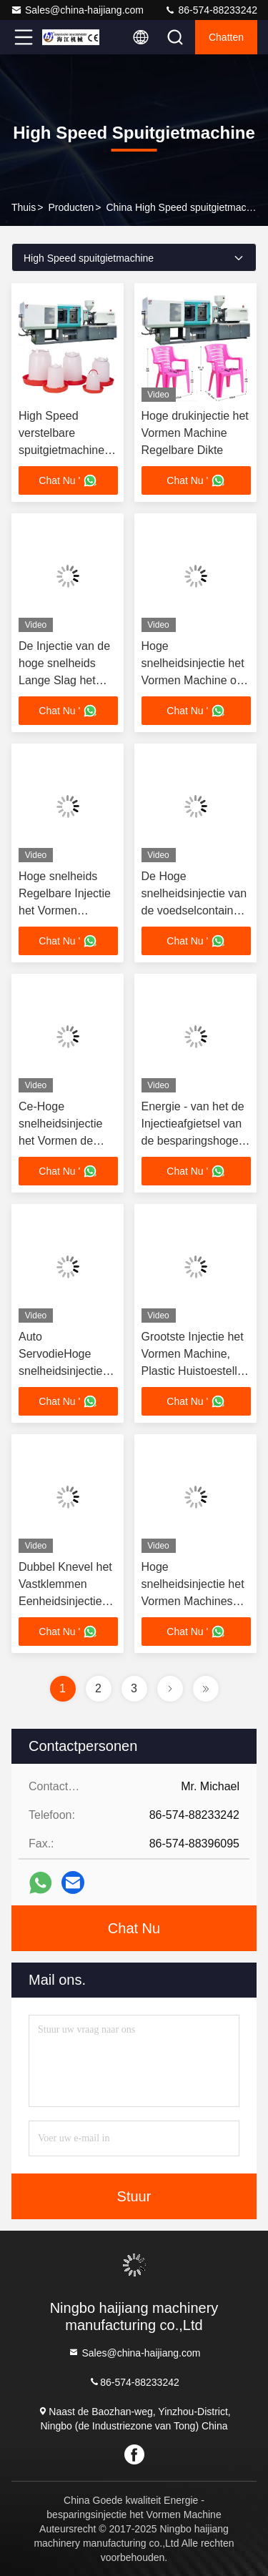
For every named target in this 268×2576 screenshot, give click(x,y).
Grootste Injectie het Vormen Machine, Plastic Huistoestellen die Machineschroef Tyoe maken (196, 1371)
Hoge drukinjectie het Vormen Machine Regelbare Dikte (195, 433)
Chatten (226, 37)
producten (71, 207)
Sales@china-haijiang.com (77, 10)
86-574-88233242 (210, 10)
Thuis (23, 207)
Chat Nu (134, 1928)
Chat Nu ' (68, 480)
